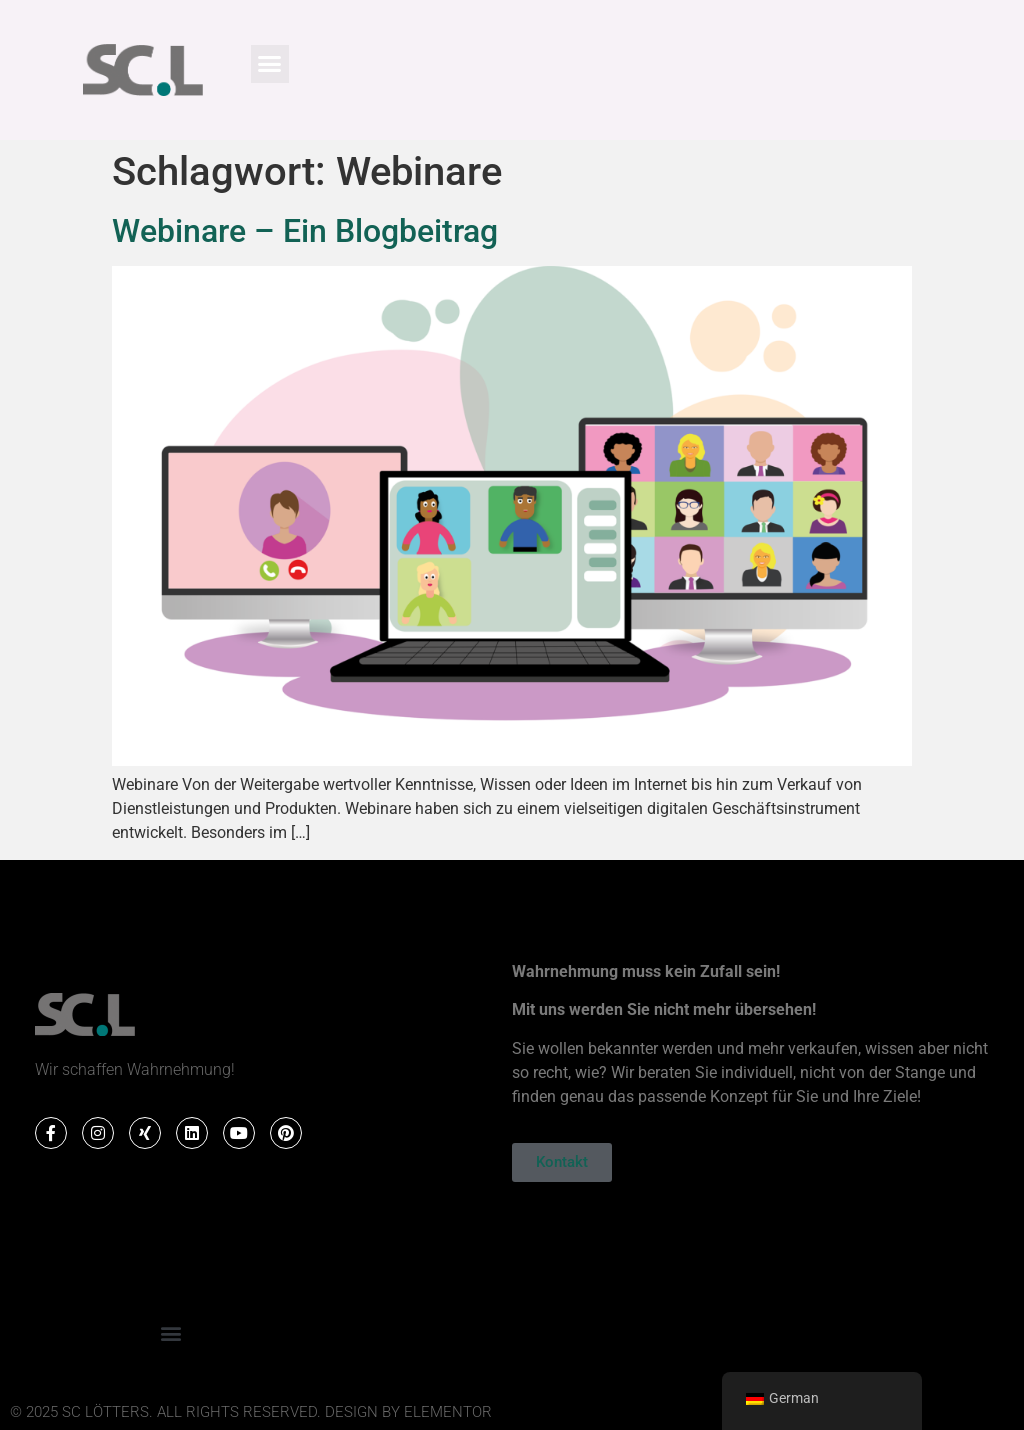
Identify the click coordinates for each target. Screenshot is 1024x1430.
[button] (270, 64)
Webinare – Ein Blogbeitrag (305, 231)
